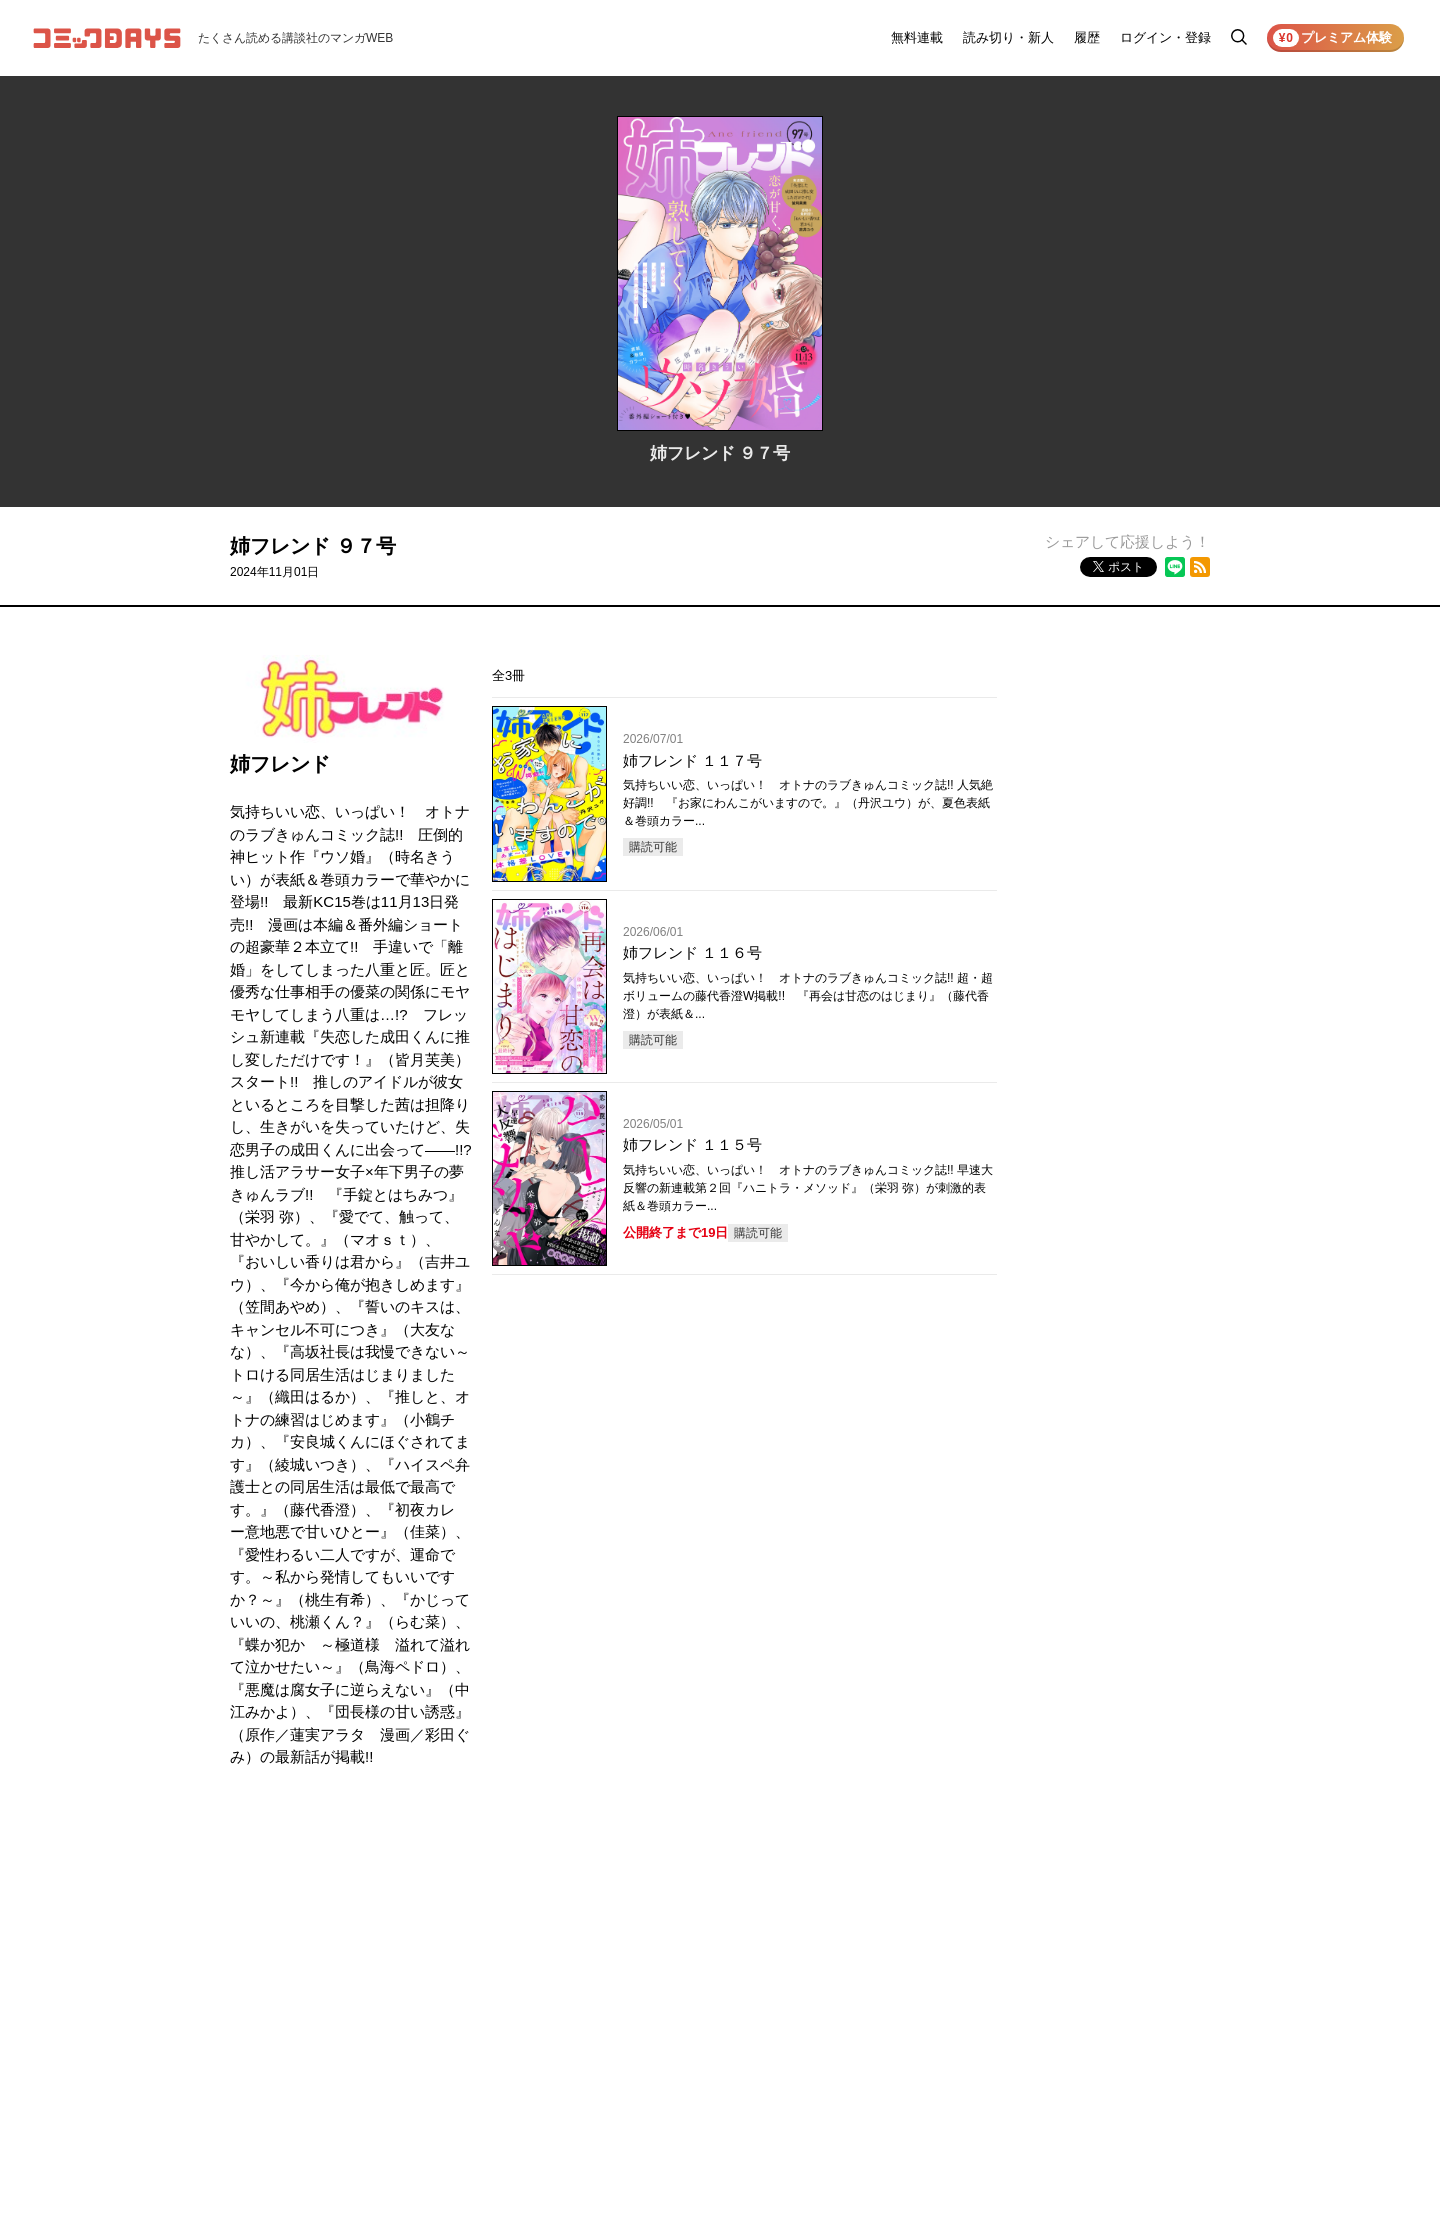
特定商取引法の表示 (1144, 1998)
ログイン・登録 (1165, 37)
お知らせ (990, 1914)
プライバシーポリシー (1150, 1942)
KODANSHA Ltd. (481, 2153)
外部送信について (1138, 1970)
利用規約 (1114, 1914)
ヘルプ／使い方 (1008, 1942)
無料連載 (917, 37)
